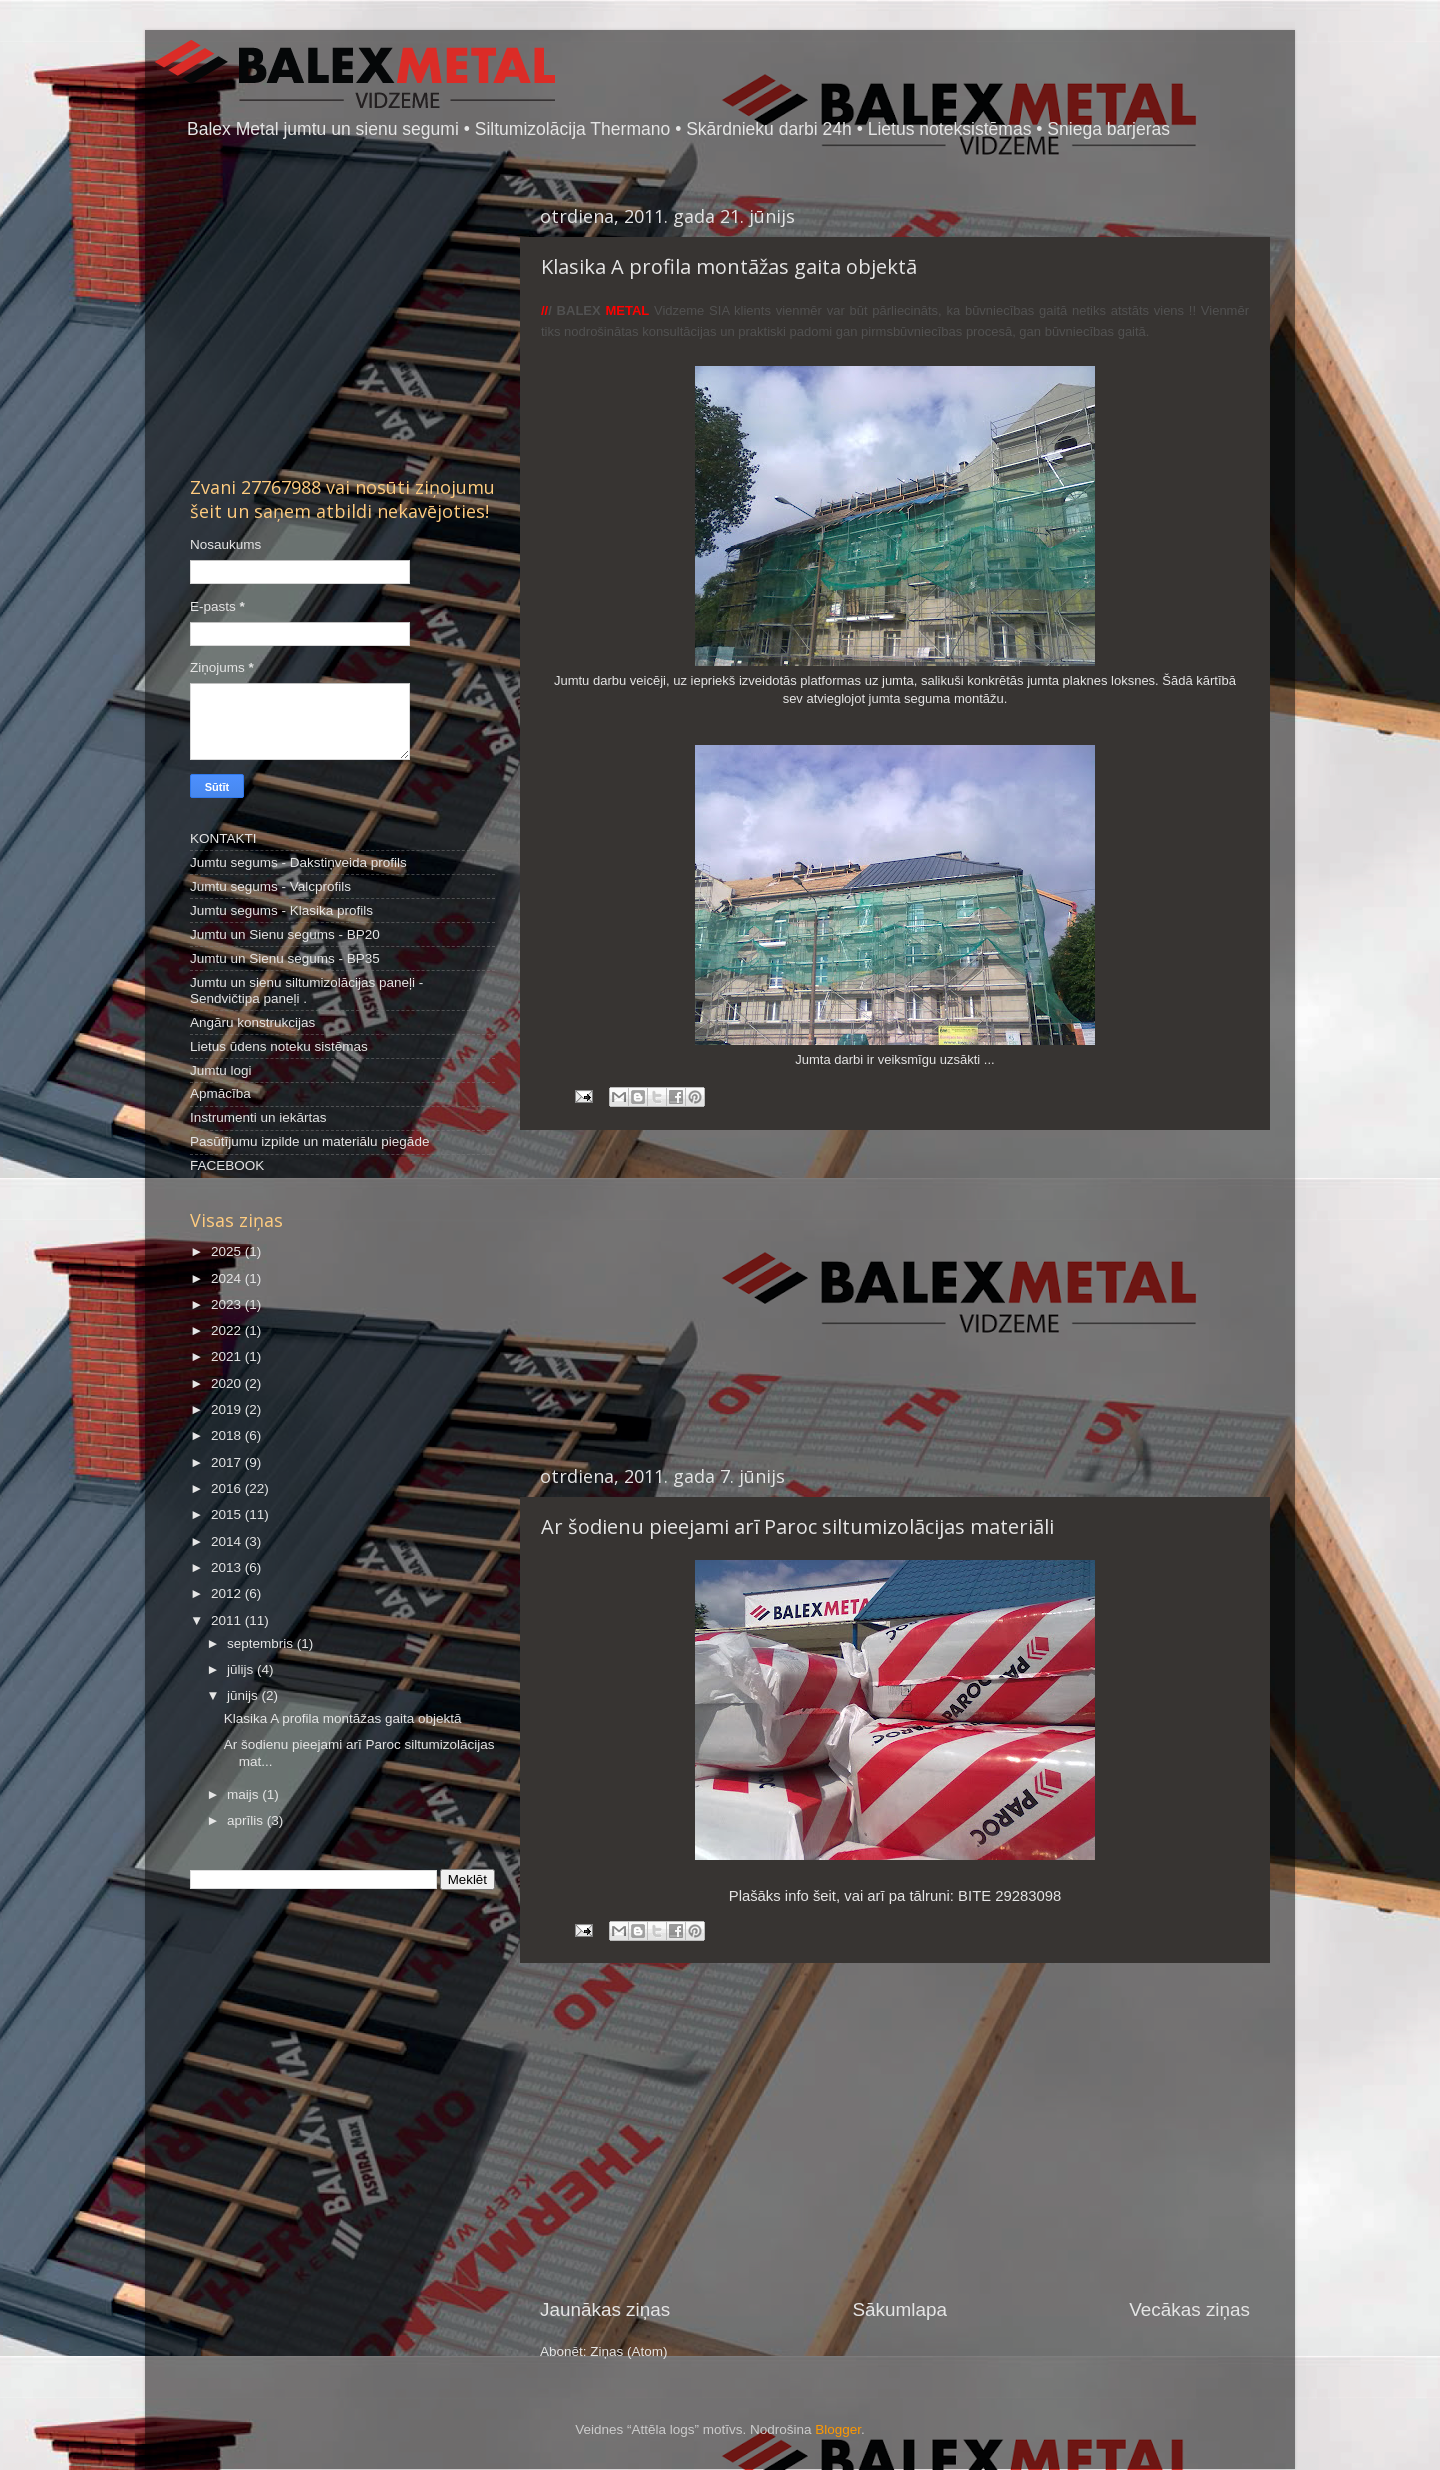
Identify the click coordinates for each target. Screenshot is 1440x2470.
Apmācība (220, 1093)
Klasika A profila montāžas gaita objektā (729, 266)
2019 (228, 1409)
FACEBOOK (227, 1165)
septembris (262, 1643)
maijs (244, 1794)
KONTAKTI (223, 838)
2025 (228, 1251)
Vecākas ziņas (1189, 2309)
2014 (228, 1541)
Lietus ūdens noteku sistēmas (279, 1046)
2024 (228, 1278)
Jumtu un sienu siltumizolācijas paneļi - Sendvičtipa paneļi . (306, 990)
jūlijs (242, 1669)
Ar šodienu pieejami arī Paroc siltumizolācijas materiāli (797, 1526)
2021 (228, 1356)
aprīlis (247, 1820)
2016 (228, 1488)
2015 (228, 1514)
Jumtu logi (221, 1070)
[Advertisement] (895, 1297)
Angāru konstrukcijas (252, 1022)
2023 (228, 1304)
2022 (228, 1330)
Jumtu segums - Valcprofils (270, 886)
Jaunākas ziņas (605, 2309)
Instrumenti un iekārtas (258, 1117)
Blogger (838, 2429)
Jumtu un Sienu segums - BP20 (285, 934)
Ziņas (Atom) (628, 2351)
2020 (228, 1383)
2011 (228, 1620)
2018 (228, 1435)
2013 (228, 1567)
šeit (824, 1896)
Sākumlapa (899, 2309)
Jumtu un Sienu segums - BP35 (285, 958)
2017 (228, 1462)
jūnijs (244, 1695)
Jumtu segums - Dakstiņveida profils (298, 862)
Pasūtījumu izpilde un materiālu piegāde (309, 1141)
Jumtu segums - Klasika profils (281, 910)
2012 (228, 1593)
